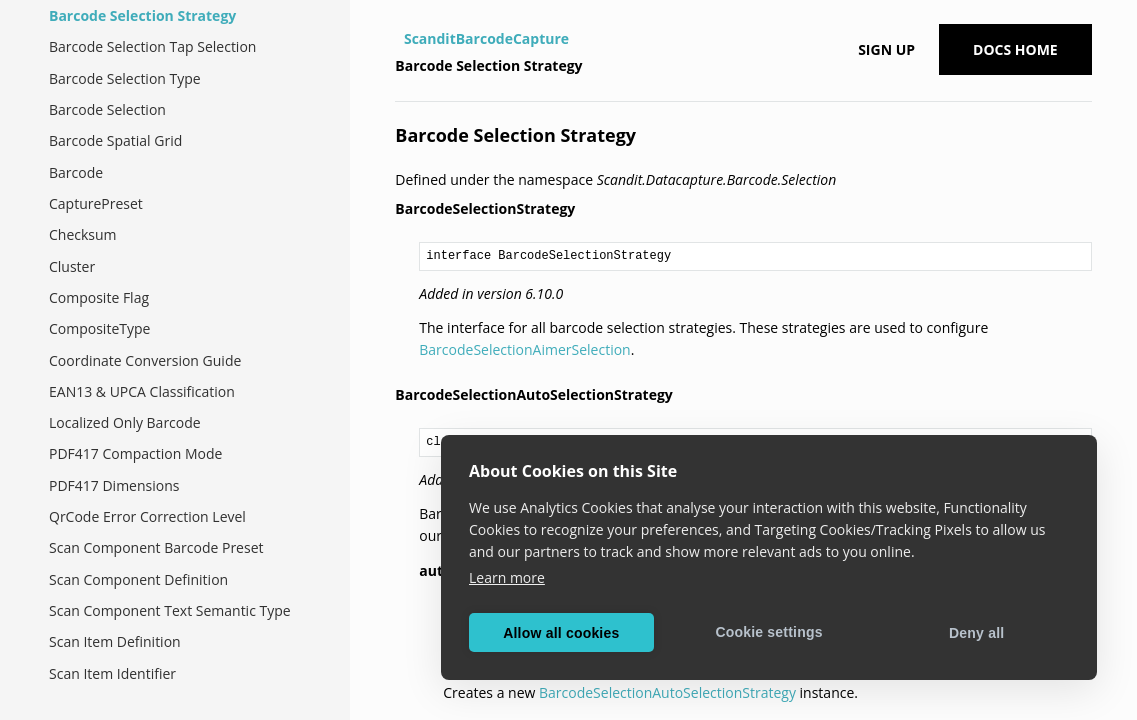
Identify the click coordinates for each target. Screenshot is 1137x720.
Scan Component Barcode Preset (156, 547)
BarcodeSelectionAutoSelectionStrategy (667, 692)
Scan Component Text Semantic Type (170, 610)
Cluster (72, 266)
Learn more (507, 577)
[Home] (397, 39)
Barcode (76, 172)
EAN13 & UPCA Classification (142, 391)
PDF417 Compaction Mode (135, 453)
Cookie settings (768, 632)
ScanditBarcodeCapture (486, 38)
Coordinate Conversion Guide (145, 360)
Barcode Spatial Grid (115, 140)
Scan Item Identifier (112, 673)
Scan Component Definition (138, 579)
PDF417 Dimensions (114, 485)
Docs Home (1015, 49)
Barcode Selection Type (125, 78)
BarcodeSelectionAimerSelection (524, 349)
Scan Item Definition (115, 641)
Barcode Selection (107, 109)
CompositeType (99, 328)
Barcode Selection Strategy (142, 15)
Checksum (83, 234)
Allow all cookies (561, 633)
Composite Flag (99, 297)
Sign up (886, 49)
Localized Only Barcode (125, 422)
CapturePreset (96, 203)
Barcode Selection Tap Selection (152, 46)
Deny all (976, 633)
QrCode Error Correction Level (147, 516)
